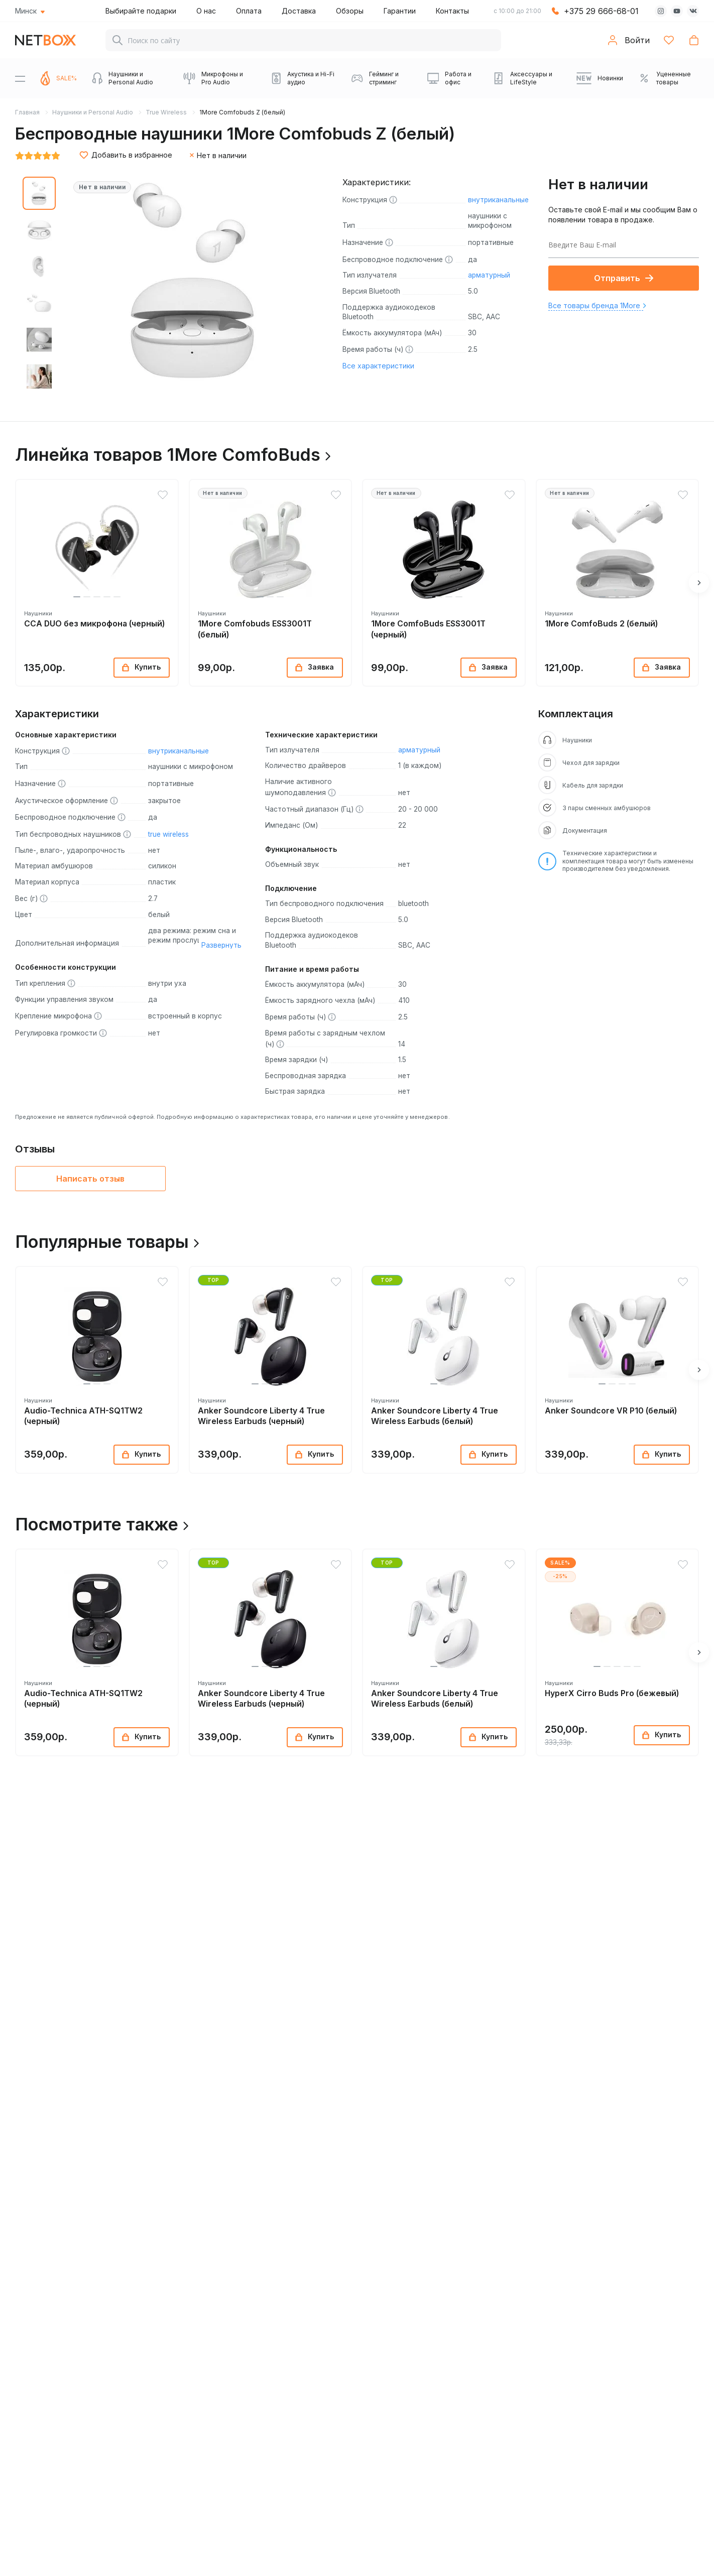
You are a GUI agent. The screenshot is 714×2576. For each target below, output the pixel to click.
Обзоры (350, 11)
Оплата (249, 11)
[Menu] (20, 78)
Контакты (452, 11)
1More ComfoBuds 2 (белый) (601, 623)
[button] (76, 596)
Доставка (299, 11)
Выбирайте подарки (140, 11)
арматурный (489, 275)
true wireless (168, 834)
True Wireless (166, 112)
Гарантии (400, 11)
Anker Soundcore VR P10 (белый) (611, 1410)
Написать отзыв (90, 1179)
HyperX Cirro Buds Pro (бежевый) (612, 1693)
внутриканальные (498, 200)
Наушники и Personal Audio (92, 112)
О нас (206, 11)
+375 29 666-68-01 (601, 11)
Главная (27, 112)
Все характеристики (378, 365)
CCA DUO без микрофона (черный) (94, 623)
